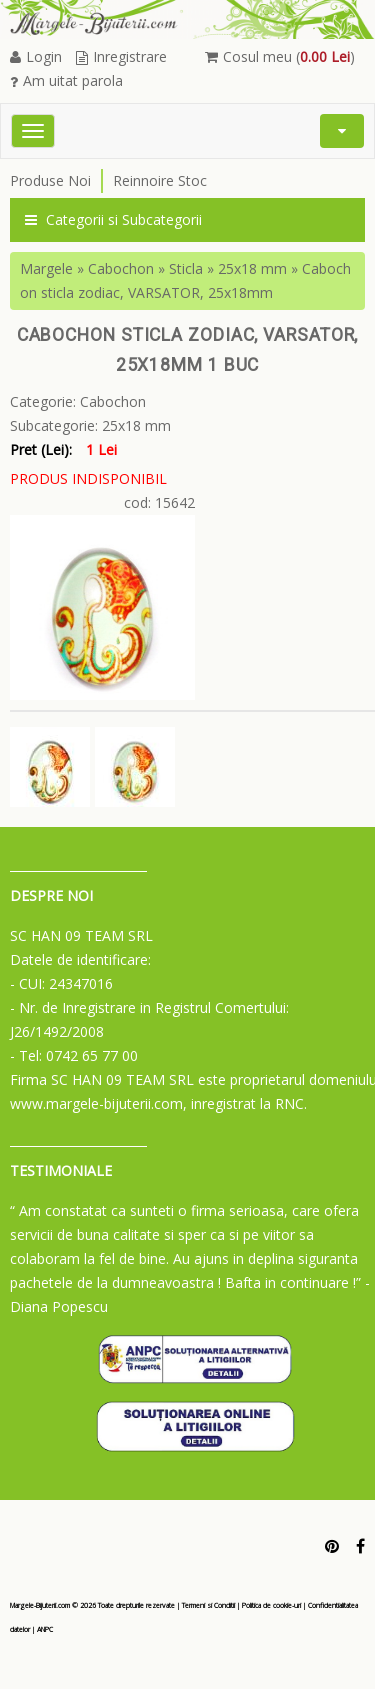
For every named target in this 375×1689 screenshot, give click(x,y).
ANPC (45, 1629)
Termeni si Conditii (208, 1605)
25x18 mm (252, 268)
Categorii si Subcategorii (113, 219)
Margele (46, 268)
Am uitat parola (66, 80)
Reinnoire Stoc (160, 180)
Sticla (186, 268)
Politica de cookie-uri (271, 1605)
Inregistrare (121, 56)
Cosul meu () (280, 56)
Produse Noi (50, 180)
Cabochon (121, 268)
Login (36, 56)
